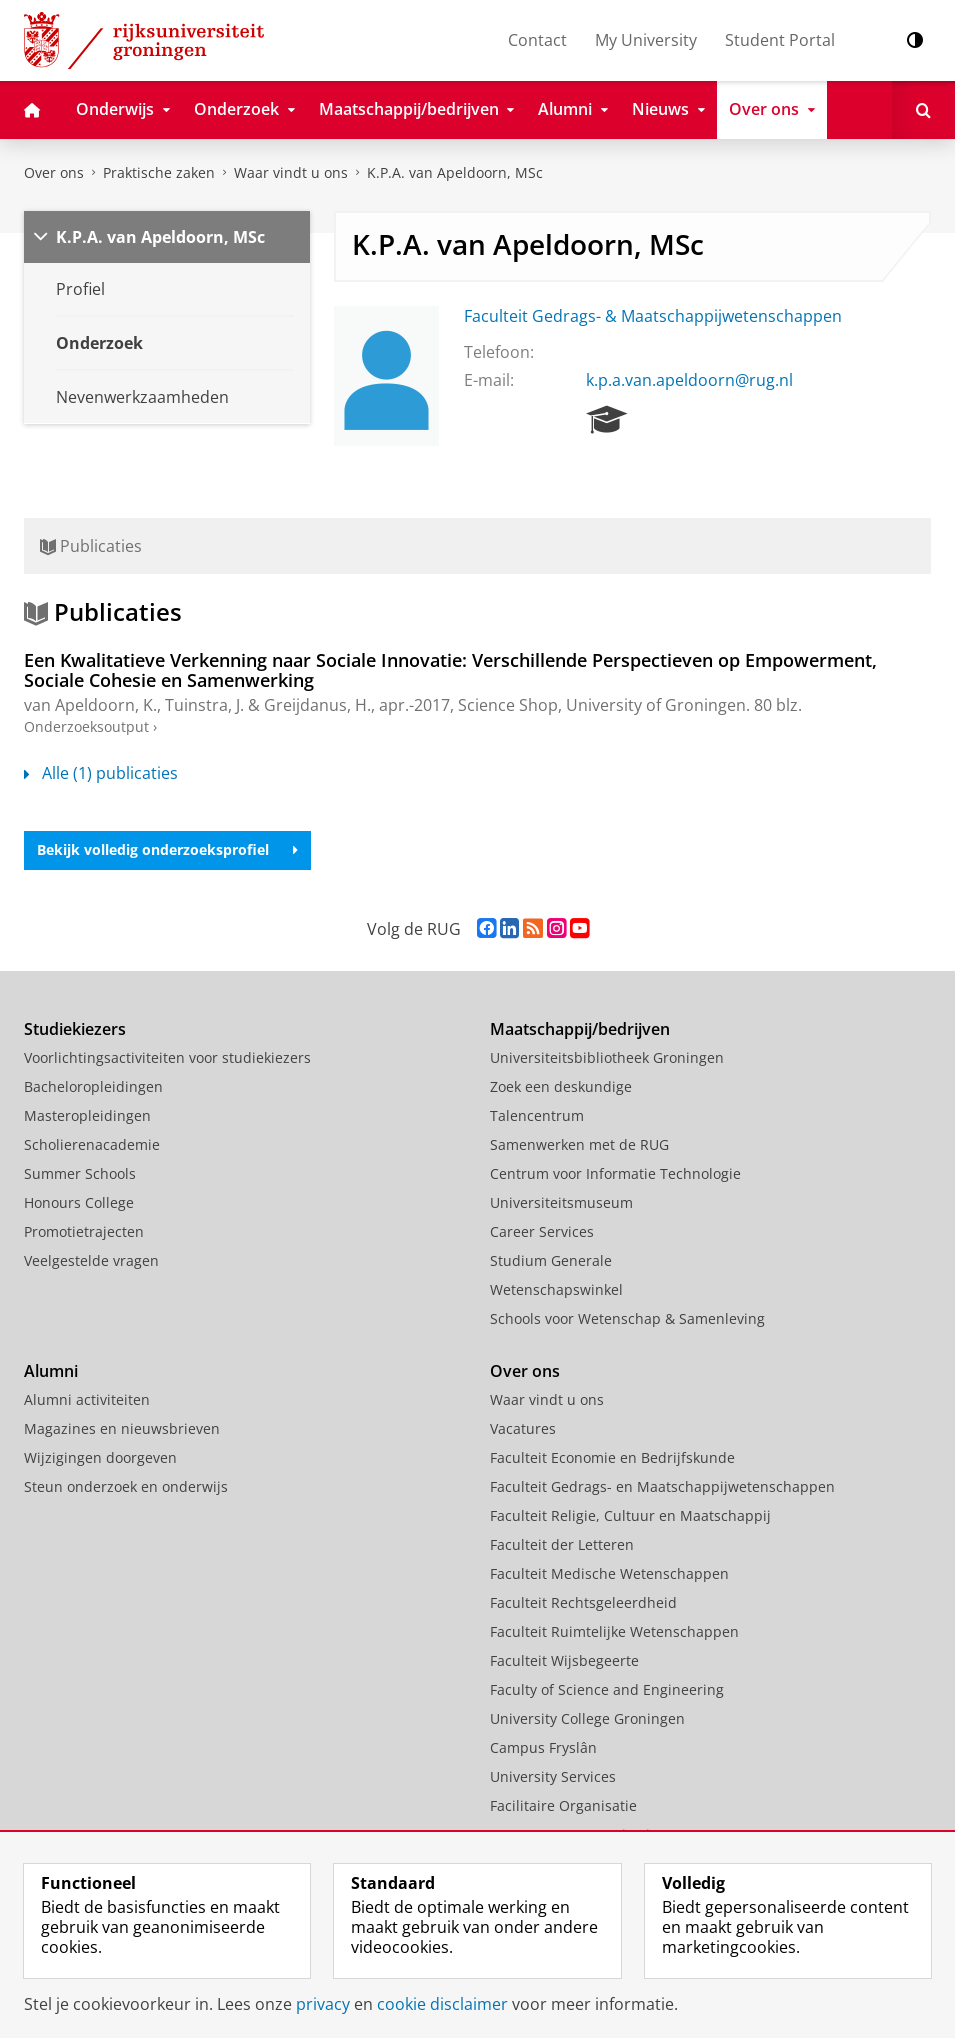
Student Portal (780, 40)
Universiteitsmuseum (561, 1202)
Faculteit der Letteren (562, 1544)
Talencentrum (537, 1115)
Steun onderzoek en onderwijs (126, 1486)
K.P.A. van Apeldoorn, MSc (455, 172)
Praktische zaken (159, 172)
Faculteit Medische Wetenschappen (609, 1573)
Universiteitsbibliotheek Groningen (607, 1057)
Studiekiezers (75, 1029)
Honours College (79, 1202)
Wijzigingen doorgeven (100, 1457)
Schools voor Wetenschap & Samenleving (627, 1318)
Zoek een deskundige (561, 1086)
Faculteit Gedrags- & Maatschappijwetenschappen (653, 316)
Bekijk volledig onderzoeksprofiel (167, 849)
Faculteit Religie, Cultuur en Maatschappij (630, 1515)
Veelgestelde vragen (91, 1260)
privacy (323, 2004)
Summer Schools (80, 1173)
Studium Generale (551, 1260)
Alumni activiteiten (87, 1399)
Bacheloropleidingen (93, 1086)
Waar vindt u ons (291, 172)
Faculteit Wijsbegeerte (564, 1660)
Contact (537, 40)
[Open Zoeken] (923, 110)
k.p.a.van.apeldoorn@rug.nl (689, 380)
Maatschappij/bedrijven (580, 1029)
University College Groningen (587, 1718)
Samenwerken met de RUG (579, 1144)
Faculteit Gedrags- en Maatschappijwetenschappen (662, 1486)
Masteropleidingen (87, 1115)
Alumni (51, 1371)
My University (646, 40)
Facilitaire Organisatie (563, 1805)
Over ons (54, 172)
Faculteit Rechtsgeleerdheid (583, 1602)
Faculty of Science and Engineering (607, 1689)
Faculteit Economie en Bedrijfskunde (612, 1457)
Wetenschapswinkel (556, 1289)
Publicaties (91, 546)
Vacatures (523, 1428)
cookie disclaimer (442, 2004)
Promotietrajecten (84, 1231)
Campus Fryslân (543, 1747)
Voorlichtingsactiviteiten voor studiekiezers (167, 1057)
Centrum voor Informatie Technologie (615, 1173)
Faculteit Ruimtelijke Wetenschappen (614, 1631)
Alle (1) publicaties (101, 773)
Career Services (542, 1231)
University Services (553, 1776)
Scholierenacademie (92, 1144)
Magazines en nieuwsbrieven (122, 1428)
